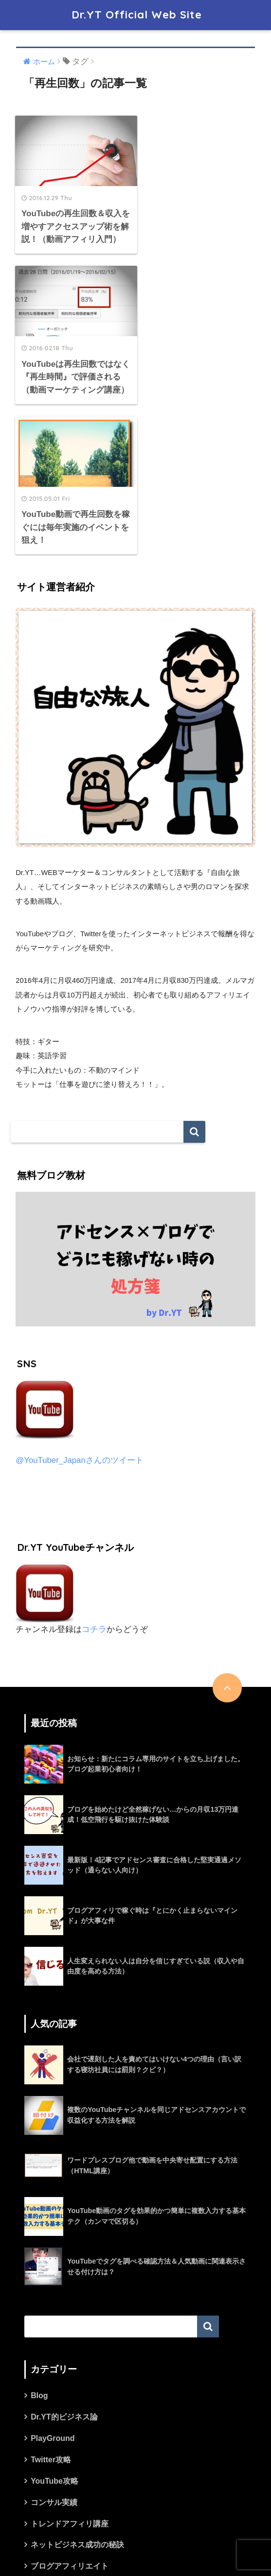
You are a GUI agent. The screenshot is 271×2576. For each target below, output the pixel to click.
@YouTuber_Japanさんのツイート (80, 1313)
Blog (39, 2249)
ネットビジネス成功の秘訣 (77, 2398)
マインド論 (50, 2441)
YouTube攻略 (54, 2334)
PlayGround (52, 2292)
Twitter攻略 (51, 2313)
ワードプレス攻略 (62, 2462)
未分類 (42, 2484)
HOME (135, 2536)
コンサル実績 (54, 2356)
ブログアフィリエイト (69, 2420)
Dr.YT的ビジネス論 (64, 2271)
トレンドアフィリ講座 (69, 2377)
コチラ (94, 1483)
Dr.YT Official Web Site (136, 15)
